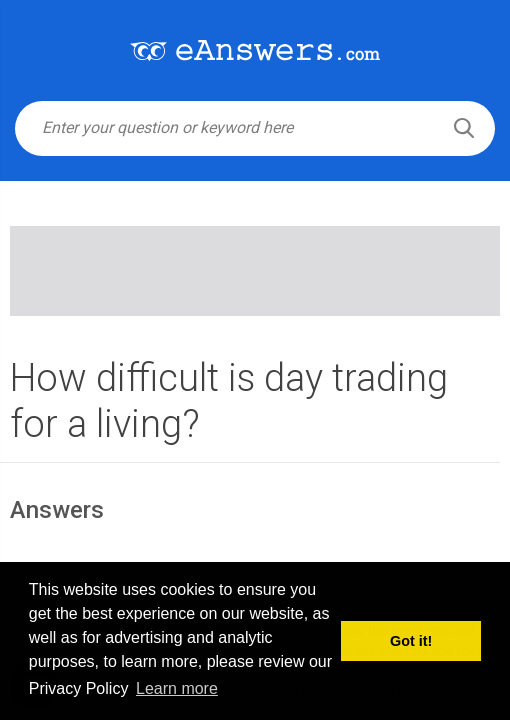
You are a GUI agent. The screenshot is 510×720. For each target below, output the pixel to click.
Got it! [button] (411, 641)
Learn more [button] (177, 688)
